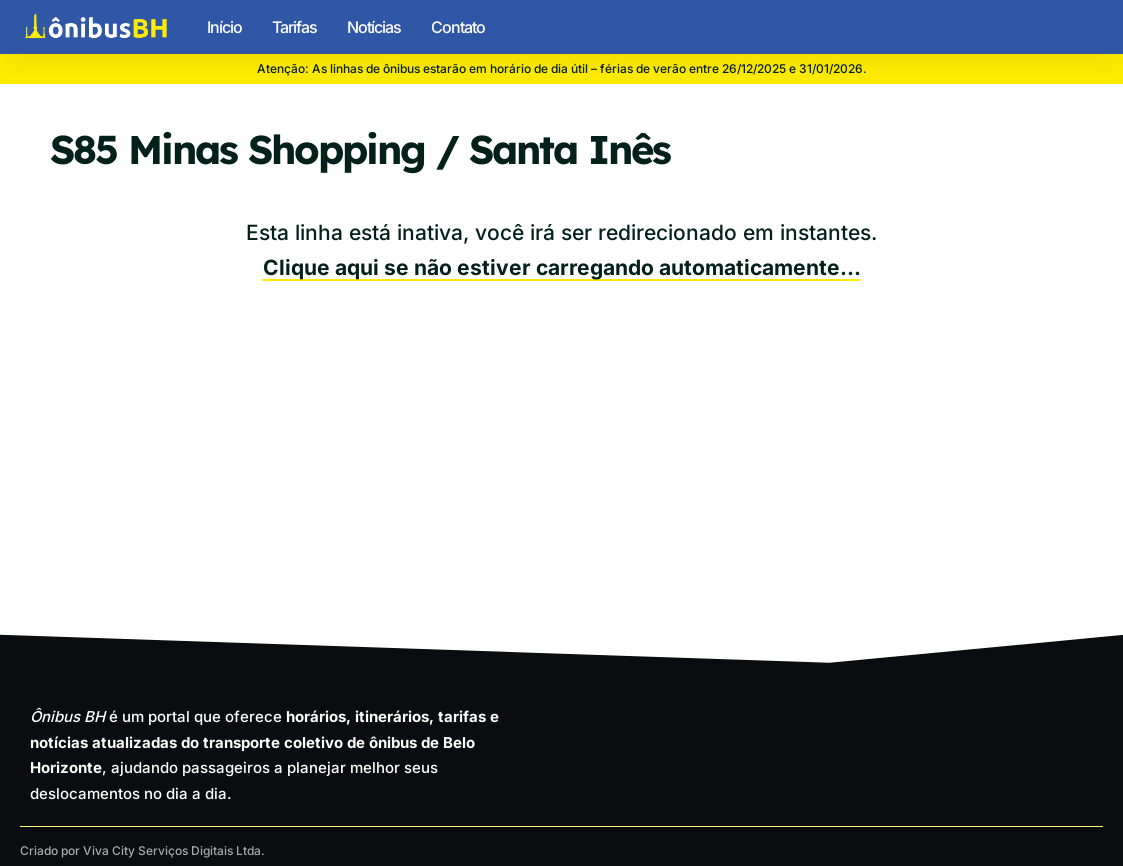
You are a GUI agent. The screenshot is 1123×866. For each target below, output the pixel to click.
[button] (1086, 27)
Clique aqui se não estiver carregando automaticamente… (562, 267)
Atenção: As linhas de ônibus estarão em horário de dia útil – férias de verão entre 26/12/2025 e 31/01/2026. (562, 68)
